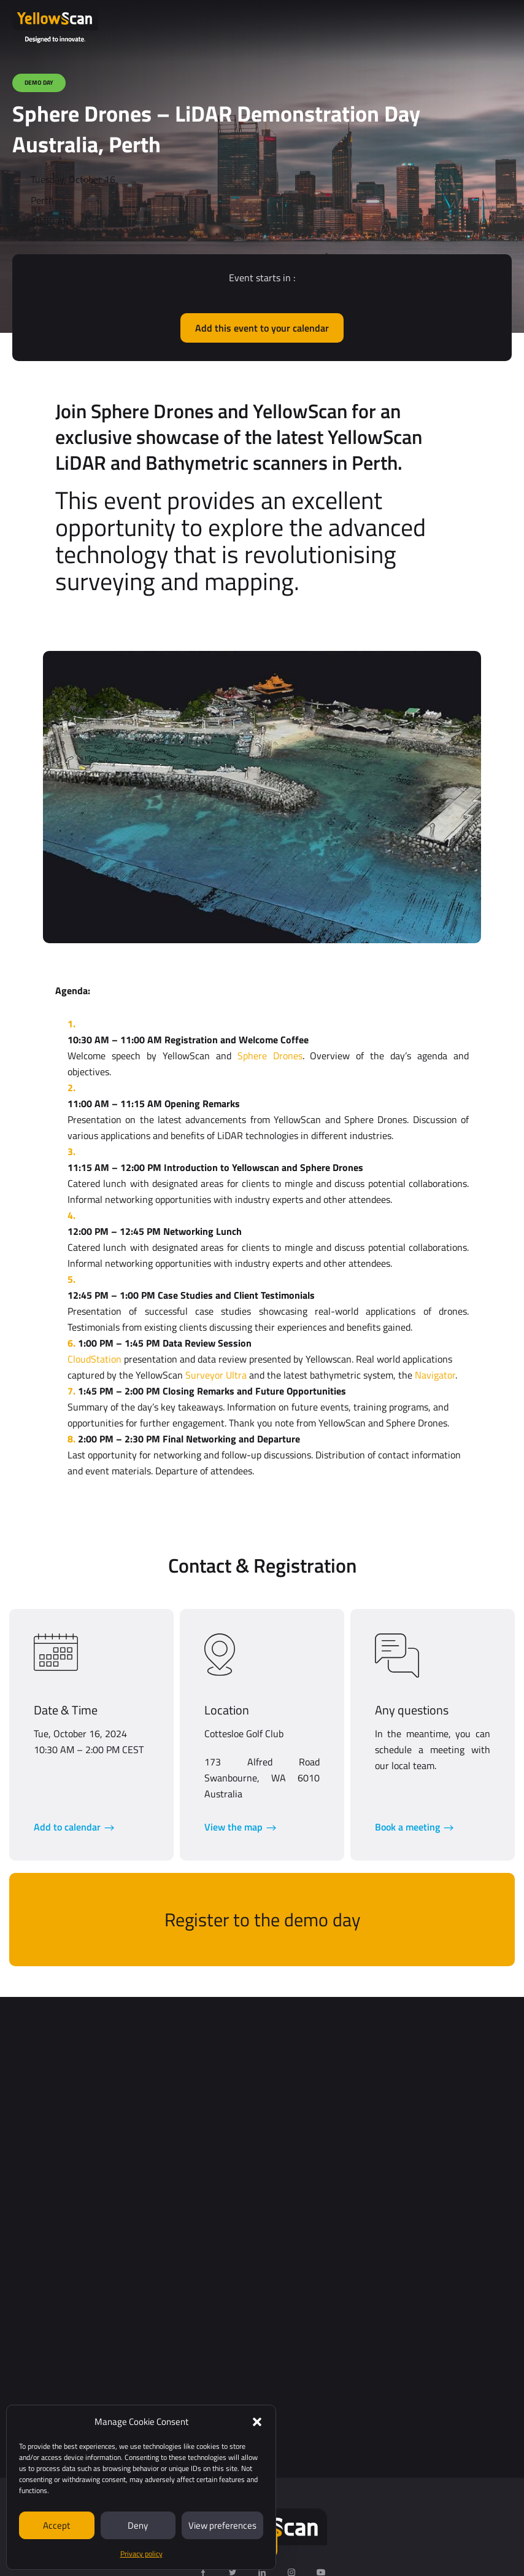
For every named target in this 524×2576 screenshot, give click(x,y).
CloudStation (94, 1359)
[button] (257, 2422)
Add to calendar (67, 1826)
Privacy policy (141, 2553)
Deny (138, 2525)
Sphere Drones (269, 1055)
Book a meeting (407, 1826)
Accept (56, 2525)
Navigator (435, 1375)
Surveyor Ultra (216, 1375)
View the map (233, 1826)
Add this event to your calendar (262, 328)
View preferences (222, 2525)
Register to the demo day (262, 1919)
